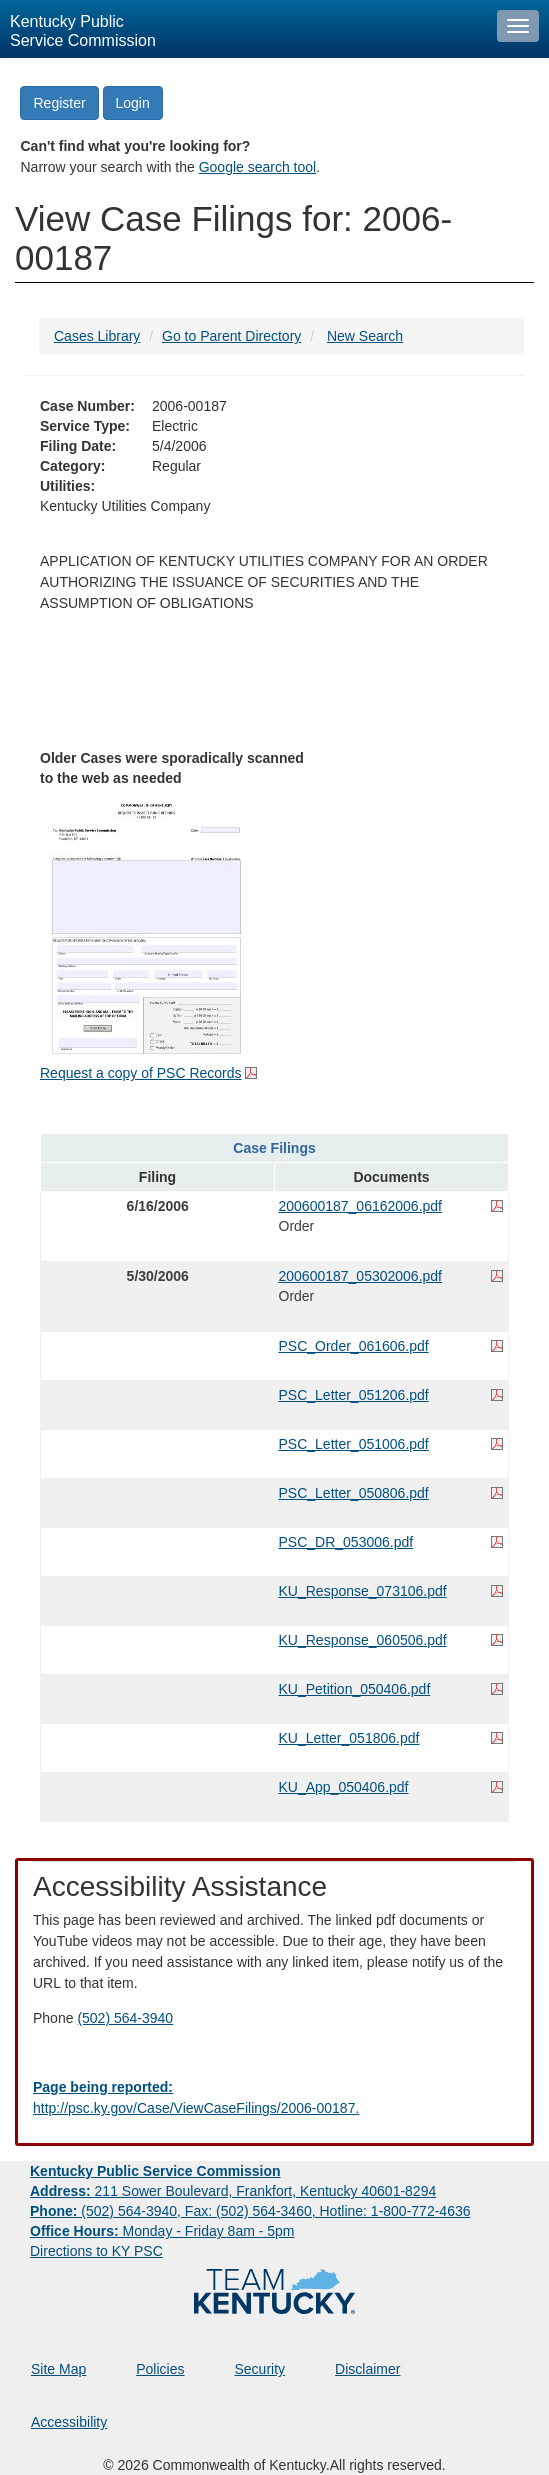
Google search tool (258, 167)
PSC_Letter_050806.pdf (354, 1493)
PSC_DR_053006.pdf (346, 1542)
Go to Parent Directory (231, 336)
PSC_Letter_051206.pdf (354, 1395)
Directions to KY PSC (96, 2251)
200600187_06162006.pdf (361, 1206)
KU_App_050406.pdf (344, 1787)
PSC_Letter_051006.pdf (354, 1444)
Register (59, 103)
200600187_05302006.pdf (361, 1276)
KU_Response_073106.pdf (363, 1591)
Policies (160, 2369)
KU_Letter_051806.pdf (349, 1738)
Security (260, 2369)
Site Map (58, 2369)
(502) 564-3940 (125, 2018)
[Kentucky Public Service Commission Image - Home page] (243, 29)
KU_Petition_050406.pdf (355, 1689)
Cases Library (97, 336)
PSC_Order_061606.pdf (354, 1346)
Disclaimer (367, 2369)
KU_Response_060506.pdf (363, 1640)
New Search (365, 336)
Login (133, 103)
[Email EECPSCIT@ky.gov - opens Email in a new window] (274, 2098)
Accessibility (69, 2422)
